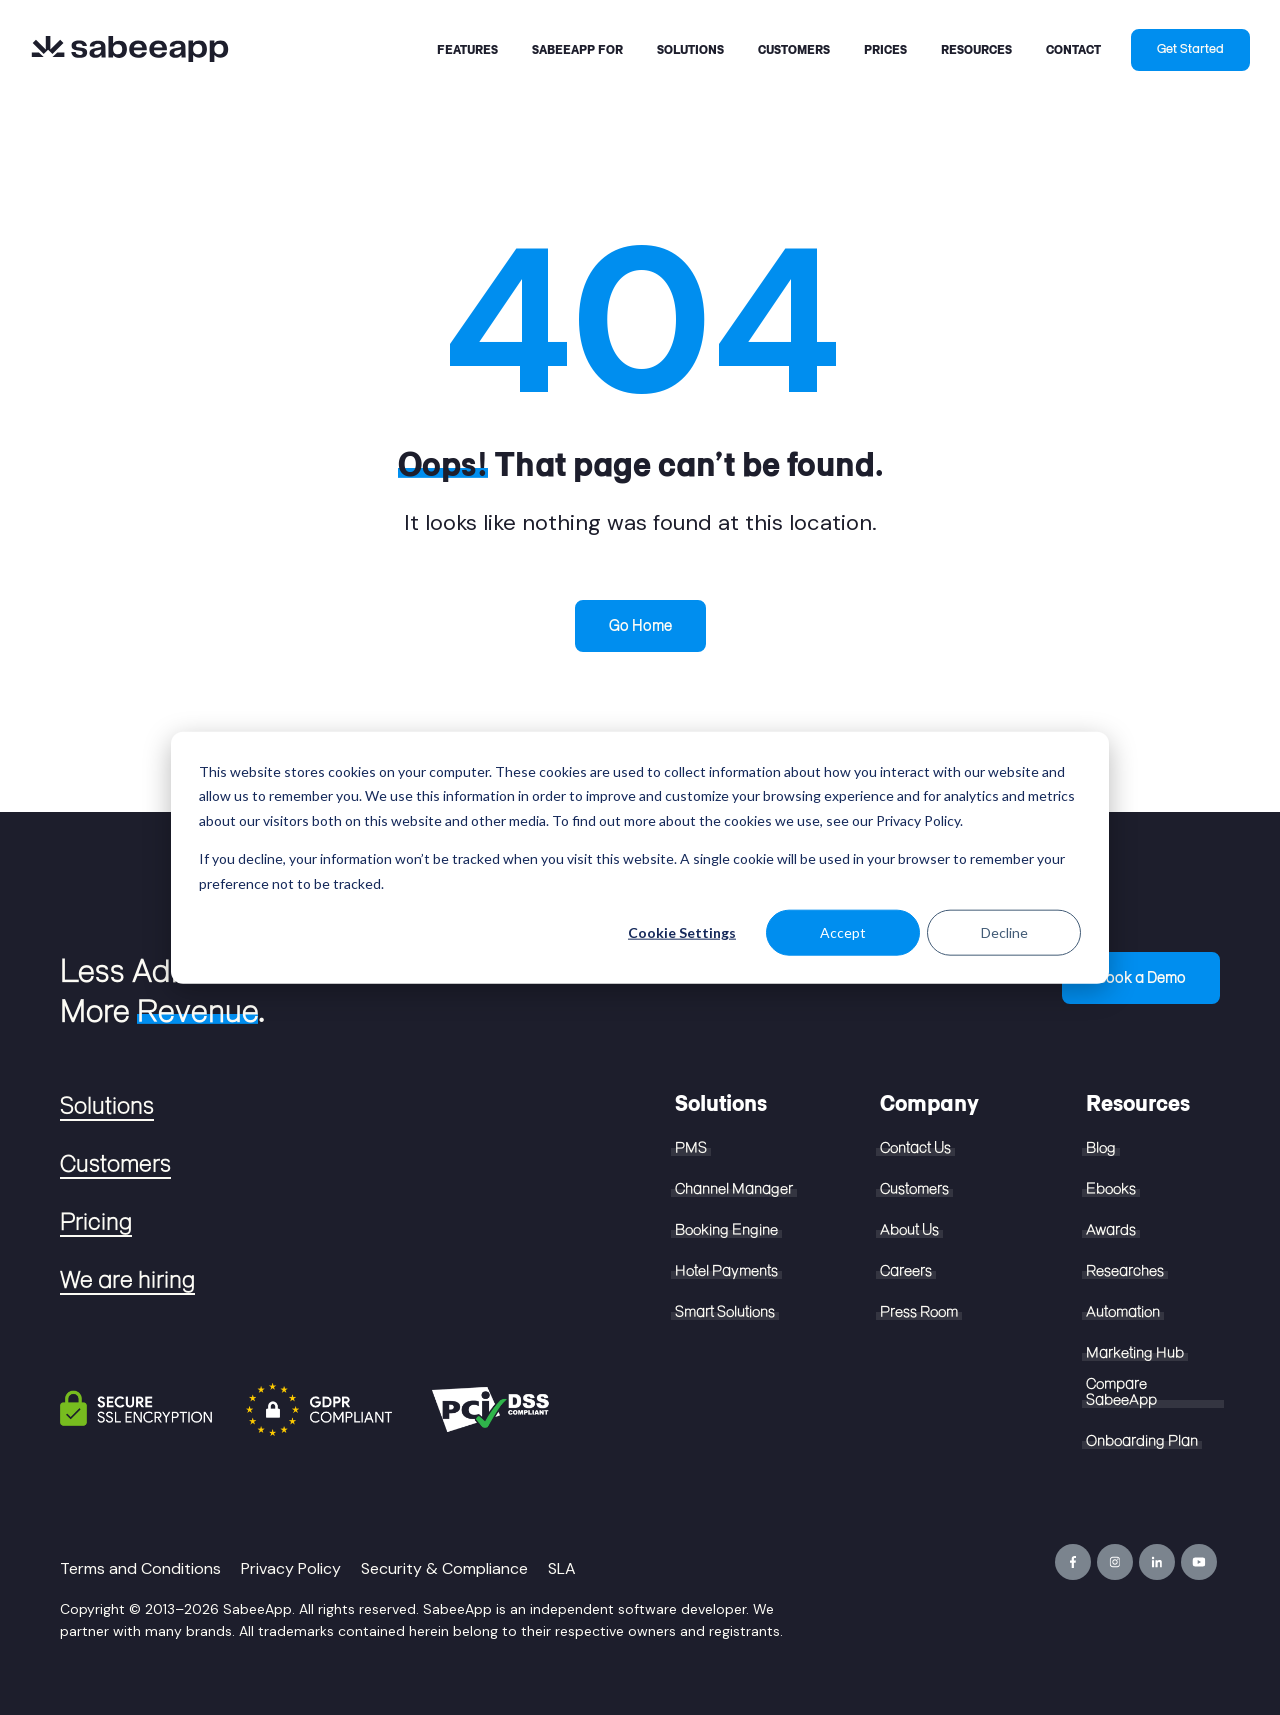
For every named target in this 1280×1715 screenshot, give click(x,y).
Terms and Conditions (140, 1568)
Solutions (107, 1106)
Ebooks (1111, 1189)
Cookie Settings (682, 932)
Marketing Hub (1135, 1353)
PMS (691, 1148)
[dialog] (640, 857)
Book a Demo (1141, 977)
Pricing (96, 1222)
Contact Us (915, 1148)
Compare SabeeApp (1121, 1392)
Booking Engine (726, 1230)
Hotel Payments (726, 1271)
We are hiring (127, 1280)
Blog (1101, 1148)
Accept (843, 932)
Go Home (640, 625)
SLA (562, 1568)
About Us (909, 1230)
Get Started (1190, 49)
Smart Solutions (725, 1312)
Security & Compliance (444, 1568)
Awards (1111, 1230)
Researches (1125, 1271)
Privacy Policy (291, 1568)
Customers (115, 1164)
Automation (1123, 1312)
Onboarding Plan (1142, 1441)
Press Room (919, 1312)
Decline (1004, 932)
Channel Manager (734, 1189)
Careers (906, 1271)
